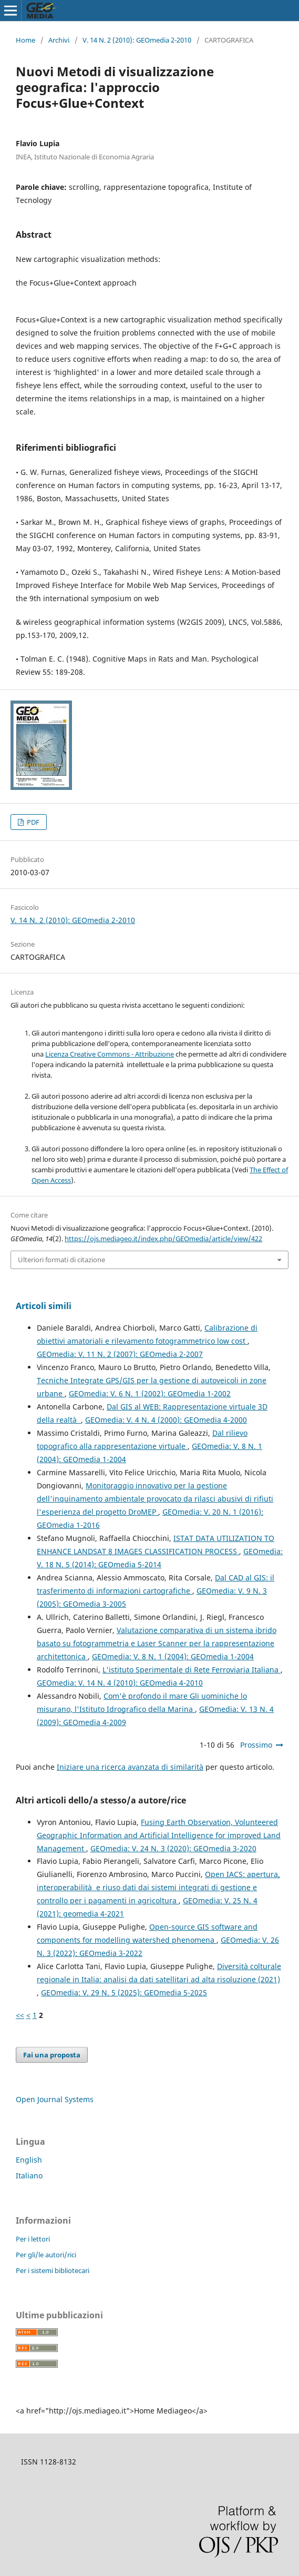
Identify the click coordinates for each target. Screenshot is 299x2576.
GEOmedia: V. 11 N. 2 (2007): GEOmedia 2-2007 (120, 1354)
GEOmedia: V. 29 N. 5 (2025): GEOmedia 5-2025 (124, 1992)
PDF (32, 822)
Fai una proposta (51, 2055)
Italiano (29, 2176)
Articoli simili (43, 1306)
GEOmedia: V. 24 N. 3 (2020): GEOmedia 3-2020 (173, 1848)
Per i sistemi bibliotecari (52, 2270)
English (29, 2160)
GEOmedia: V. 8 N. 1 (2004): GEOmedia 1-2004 (173, 1656)
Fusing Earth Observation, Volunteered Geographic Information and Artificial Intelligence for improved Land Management (159, 1835)
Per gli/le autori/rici (46, 2254)
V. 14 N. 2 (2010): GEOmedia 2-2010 (137, 40)
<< (20, 2015)
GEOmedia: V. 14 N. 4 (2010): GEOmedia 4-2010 (120, 1683)
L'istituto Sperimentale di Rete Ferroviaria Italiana (191, 1670)
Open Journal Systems (55, 2099)
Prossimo (256, 1745)
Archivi (58, 40)
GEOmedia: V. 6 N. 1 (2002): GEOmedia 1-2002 (150, 1393)
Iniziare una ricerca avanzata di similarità (130, 1767)
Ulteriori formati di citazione (61, 1259)
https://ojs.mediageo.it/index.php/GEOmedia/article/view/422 (163, 1238)
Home (25, 40)
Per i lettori (33, 2239)
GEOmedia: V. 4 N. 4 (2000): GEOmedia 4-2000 (166, 1420)
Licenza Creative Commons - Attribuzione (109, 1054)
